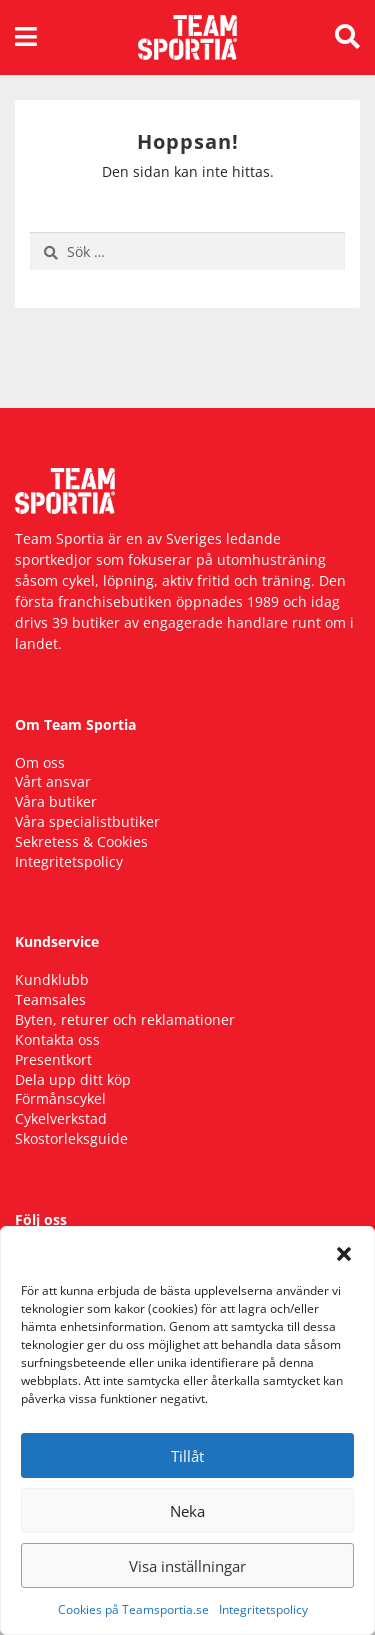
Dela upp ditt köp (73, 1079)
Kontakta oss (57, 1039)
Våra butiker (56, 801)
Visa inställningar (187, 1566)
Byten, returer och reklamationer (125, 1019)
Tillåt (187, 1456)
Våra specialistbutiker (87, 821)
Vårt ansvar (53, 781)
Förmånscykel (60, 1098)
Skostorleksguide (71, 1138)
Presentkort (53, 1059)
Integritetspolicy (263, 1609)
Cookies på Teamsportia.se (133, 1609)
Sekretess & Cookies (81, 841)
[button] (344, 1252)
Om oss (40, 762)
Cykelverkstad (61, 1118)
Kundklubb (52, 979)
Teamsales (50, 999)
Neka (187, 1511)
